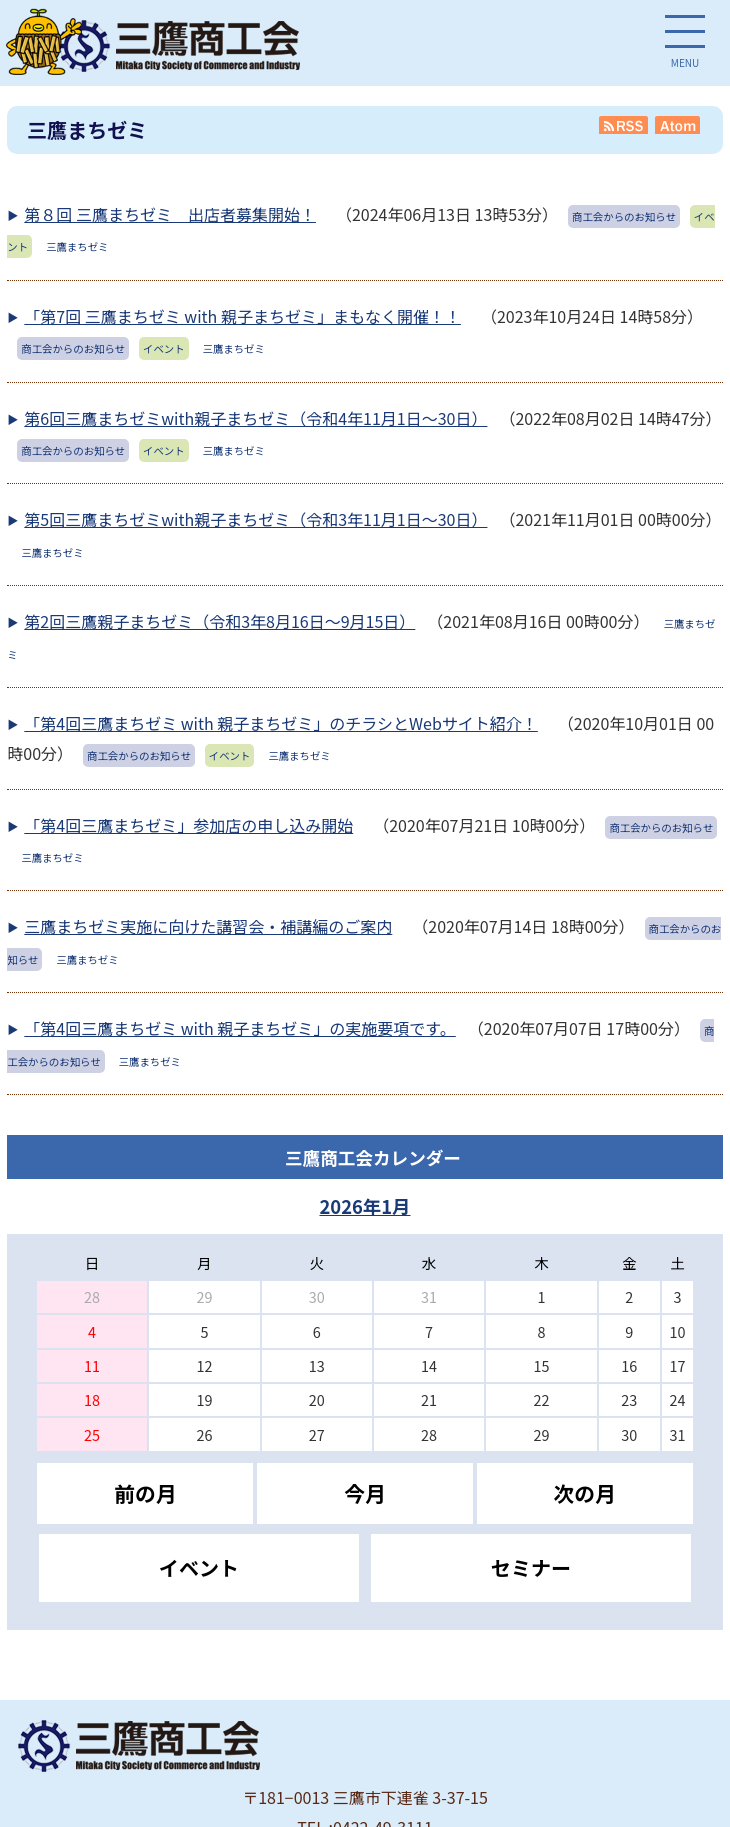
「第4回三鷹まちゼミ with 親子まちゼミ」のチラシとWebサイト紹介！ (281, 723)
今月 (365, 1493)
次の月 (584, 1493)
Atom (679, 125)
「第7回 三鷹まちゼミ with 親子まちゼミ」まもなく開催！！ (242, 316)
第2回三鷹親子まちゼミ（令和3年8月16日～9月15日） (219, 621)
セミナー (531, 1567)
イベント (199, 1567)
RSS (624, 125)
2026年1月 (364, 1206)
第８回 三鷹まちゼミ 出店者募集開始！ (170, 214)
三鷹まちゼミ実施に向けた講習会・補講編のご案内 (208, 926)
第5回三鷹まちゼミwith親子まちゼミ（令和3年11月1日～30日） (255, 519)
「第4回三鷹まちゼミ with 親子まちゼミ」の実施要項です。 (239, 1028)
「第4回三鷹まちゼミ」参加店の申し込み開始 (188, 825)
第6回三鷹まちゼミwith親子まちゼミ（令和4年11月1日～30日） (255, 418)
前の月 (145, 1493)
